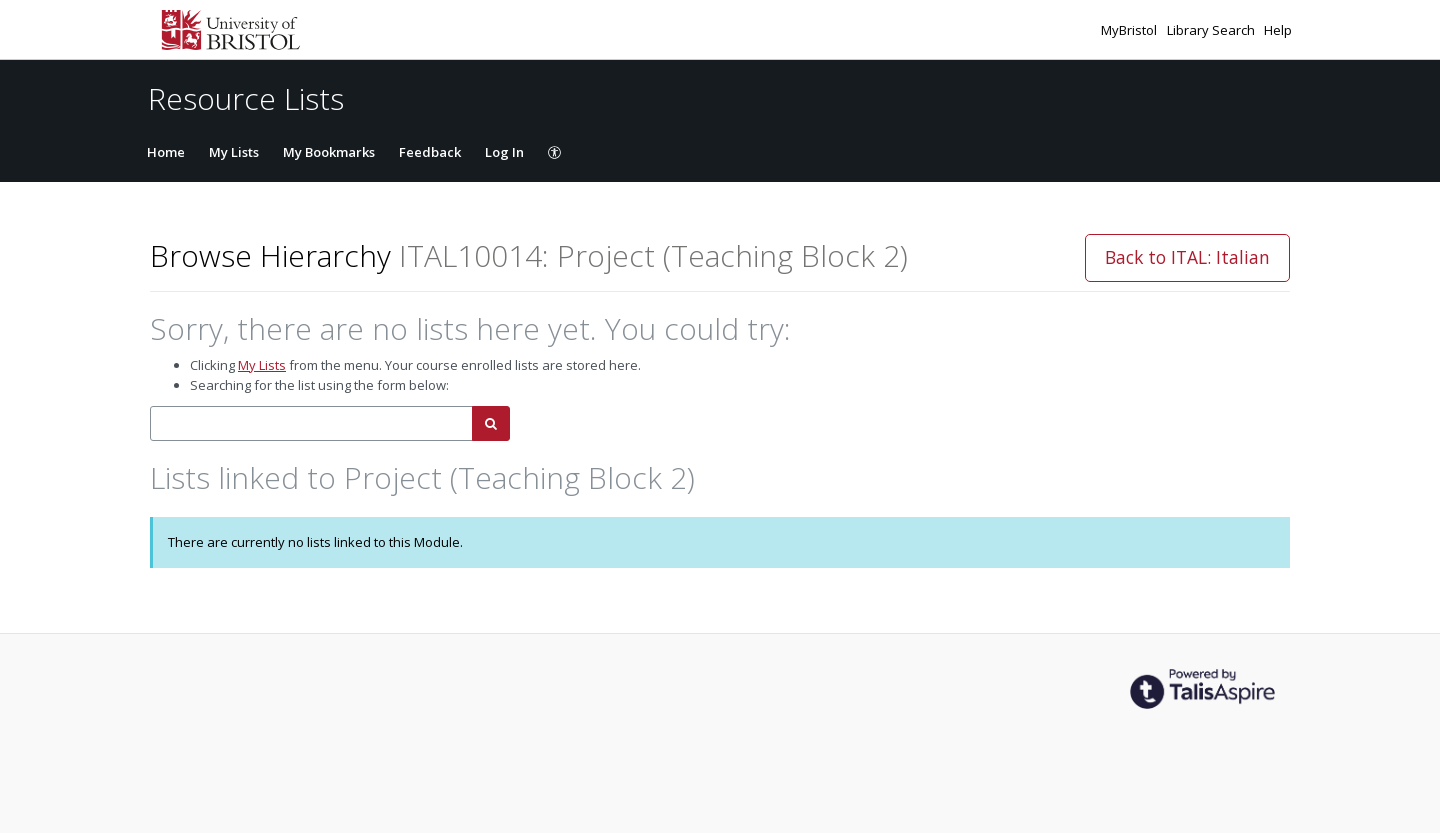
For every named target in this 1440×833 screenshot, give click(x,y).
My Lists (234, 152)
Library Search (1212, 30)
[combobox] (311, 423)
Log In (504, 152)
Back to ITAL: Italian (1187, 257)
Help (1278, 30)
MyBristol (1130, 30)
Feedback (430, 152)
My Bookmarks (329, 152)
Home (166, 152)
